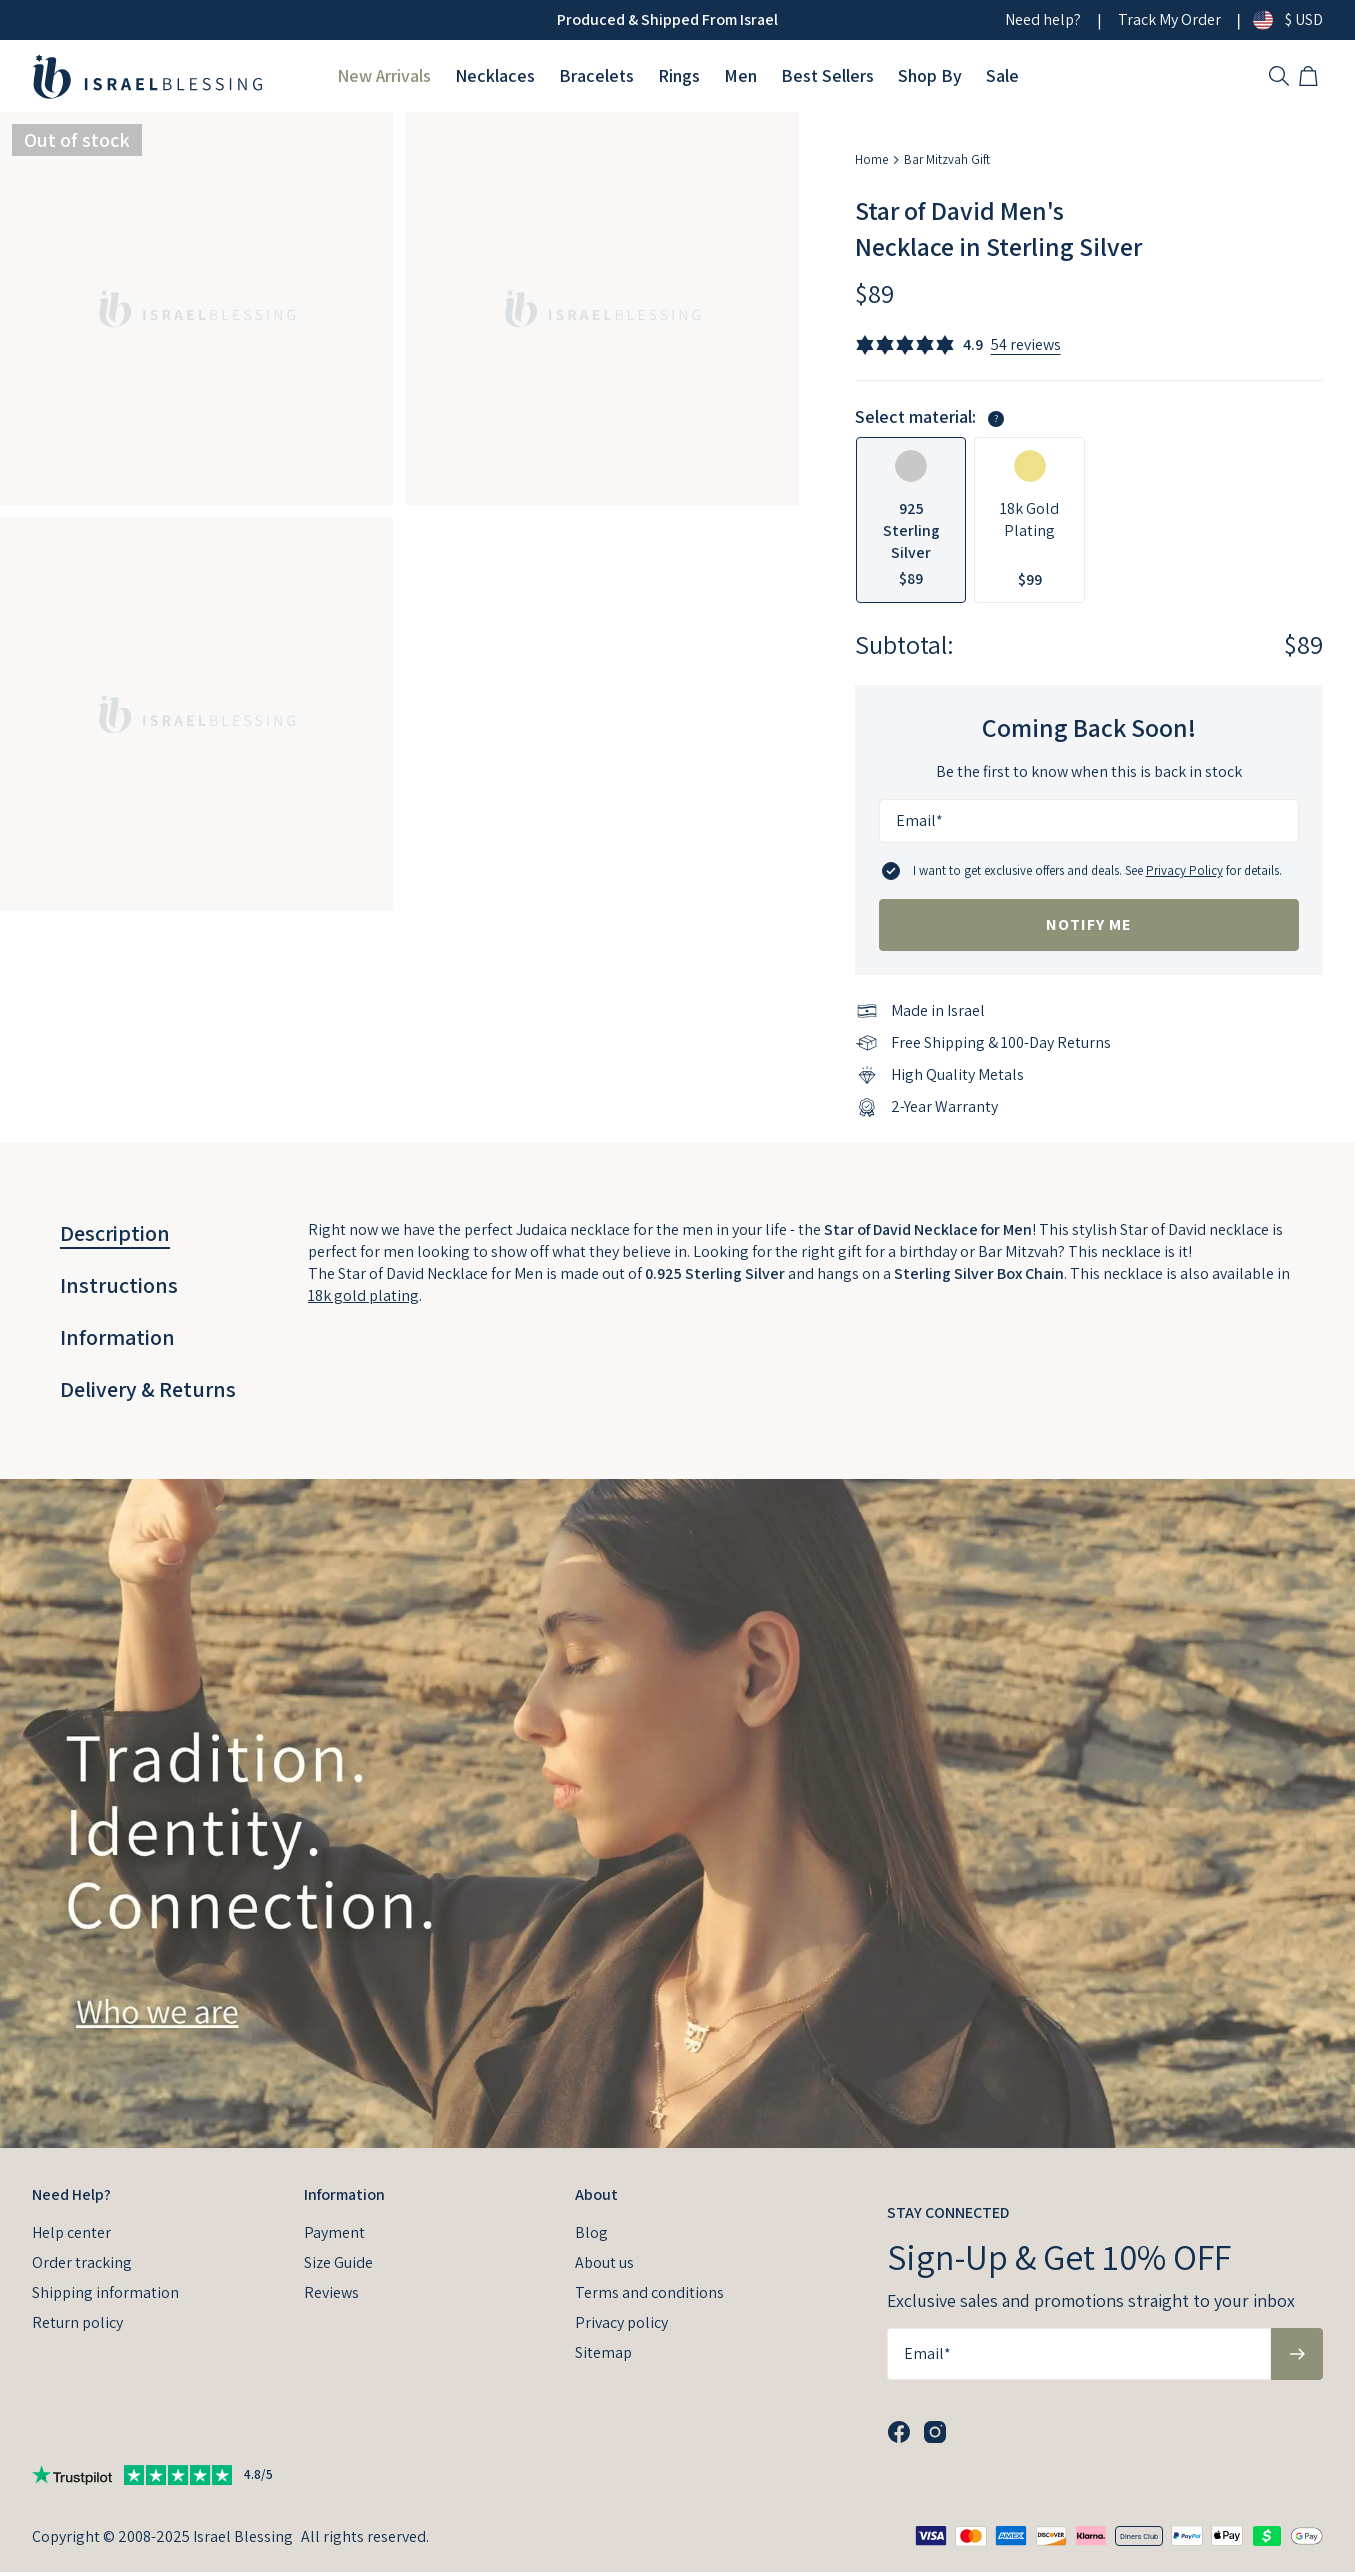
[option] (911, 520)
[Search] (1279, 76)
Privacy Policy (1184, 870)
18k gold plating (363, 1295)
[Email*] (1089, 821)
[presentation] (677, 1813)
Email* (919, 820)
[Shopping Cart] (1311, 76)
